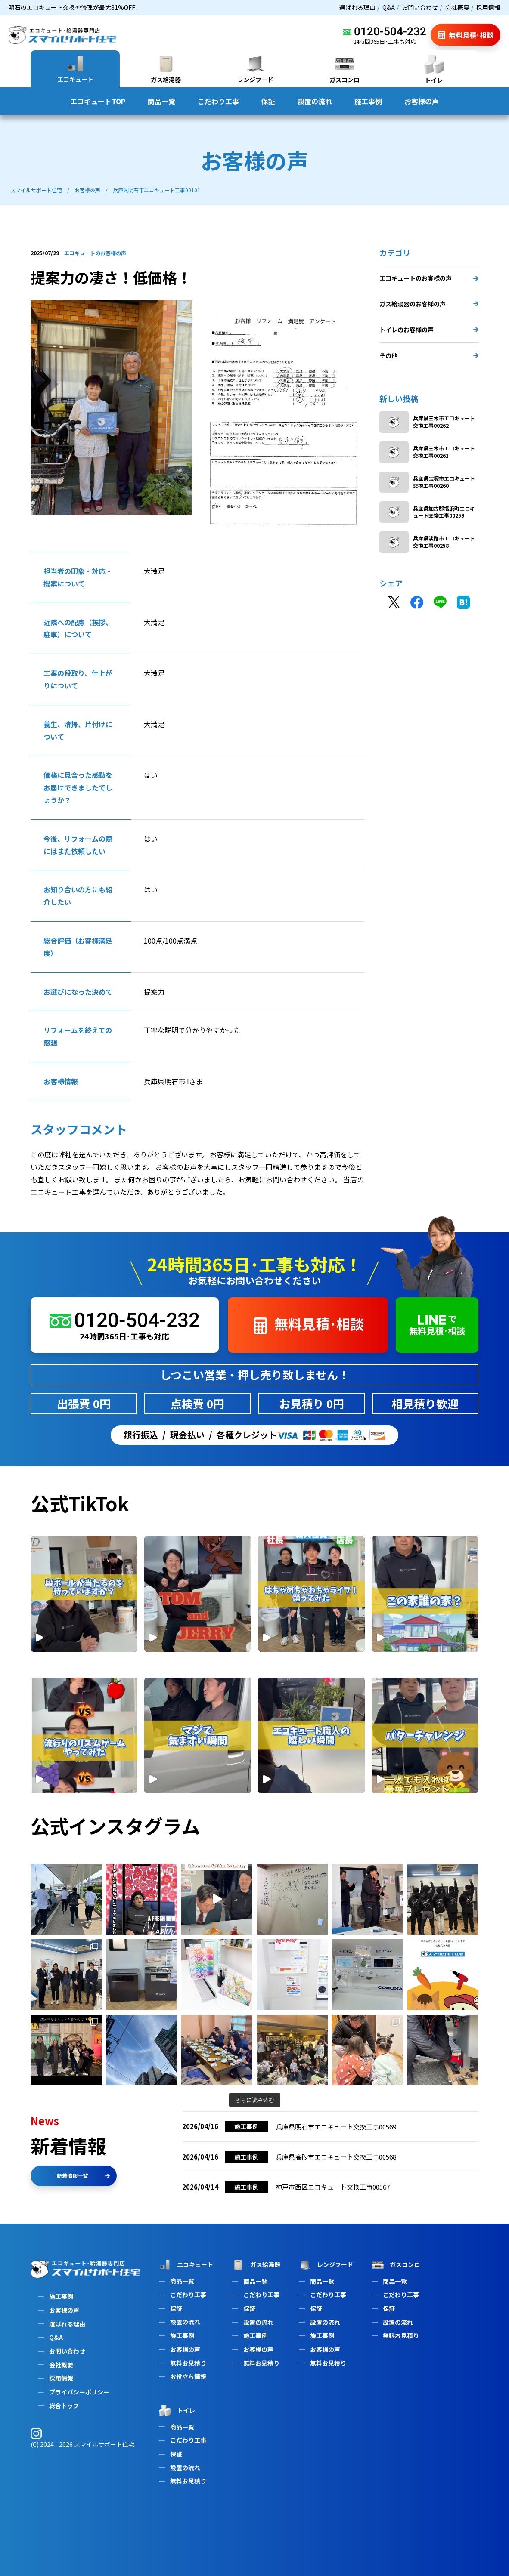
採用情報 (488, 7)
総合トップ (64, 2405)
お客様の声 (421, 101)
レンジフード (325, 2265)
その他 (428, 355)
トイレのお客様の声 (428, 329)
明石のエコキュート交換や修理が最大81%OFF (72, 7)
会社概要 (457, 7)
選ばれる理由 (357, 7)
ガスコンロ (395, 2265)
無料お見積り (188, 2363)
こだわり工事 (218, 101)
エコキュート (185, 2264)
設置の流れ (315, 101)
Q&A (388, 7)
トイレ (176, 2410)
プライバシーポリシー (79, 2392)
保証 (268, 101)
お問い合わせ (420, 7)
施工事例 (368, 101)
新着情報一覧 (83, 2175)
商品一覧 (161, 101)
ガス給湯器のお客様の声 (428, 303)
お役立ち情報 (188, 2376)
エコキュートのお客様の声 (428, 278)
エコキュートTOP (97, 101)
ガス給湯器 (255, 2265)
